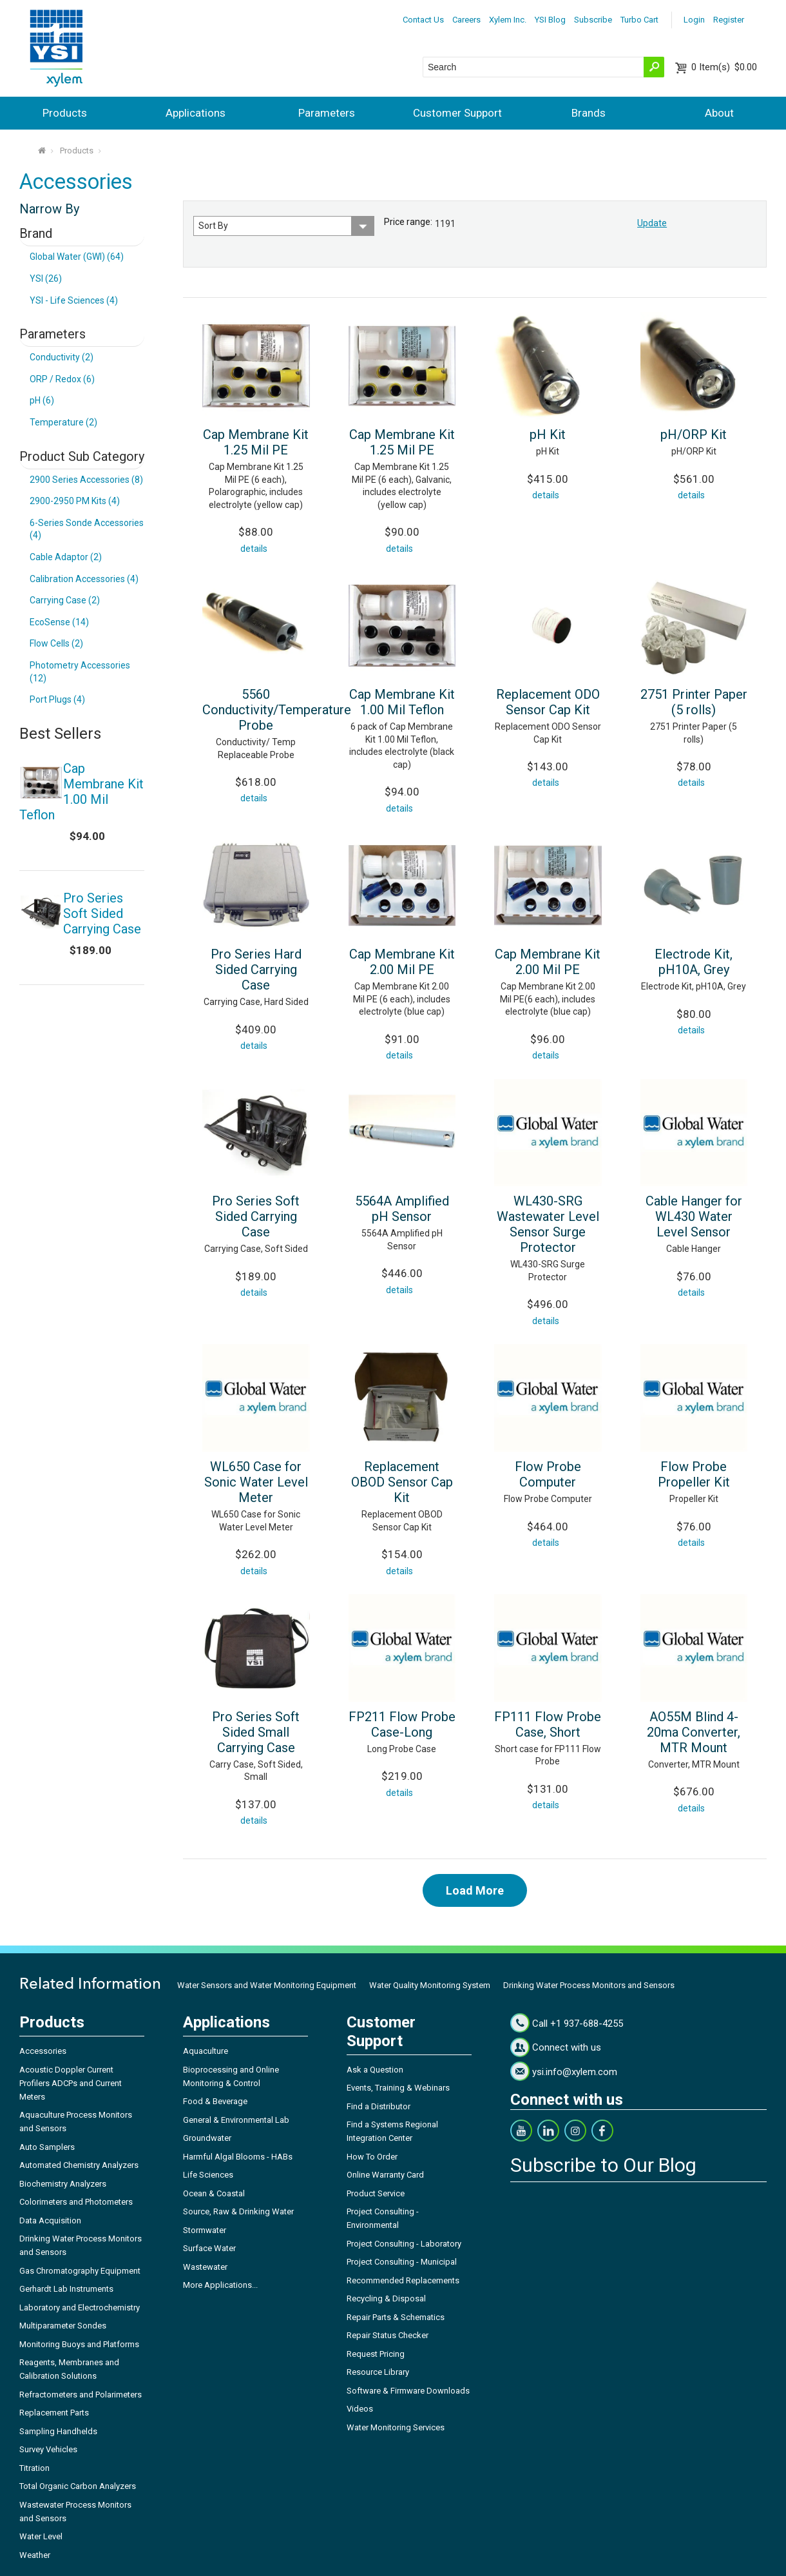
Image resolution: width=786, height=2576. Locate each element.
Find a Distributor (378, 2106)
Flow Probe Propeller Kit (694, 1474)
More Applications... (220, 2285)
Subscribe (593, 19)
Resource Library (378, 2372)
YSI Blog (550, 19)
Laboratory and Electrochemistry (79, 2307)
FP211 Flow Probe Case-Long (402, 1724)
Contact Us (423, 19)
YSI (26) (46, 278)
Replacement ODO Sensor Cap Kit (548, 702)
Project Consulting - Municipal (402, 2262)
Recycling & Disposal (386, 2298)
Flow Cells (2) (56, 643)
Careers (466, 19)
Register (728, 19)
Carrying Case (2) (65, 600)
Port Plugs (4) (57, 699)
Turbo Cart (639, 19)
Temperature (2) (63, 422)
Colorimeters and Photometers (76, 2202)
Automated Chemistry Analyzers (79, 2165)
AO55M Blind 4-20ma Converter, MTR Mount (693, 1732)
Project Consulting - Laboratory (404, 2244)
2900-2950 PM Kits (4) (75, 501)
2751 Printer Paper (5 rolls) (693, 702)
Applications (195, 112)
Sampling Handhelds (58, 2431)
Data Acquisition (50, 2220)
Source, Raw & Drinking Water (238, 2211)
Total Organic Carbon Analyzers (77, 2486)
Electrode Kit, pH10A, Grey (694, 961)
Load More (475, 1890)
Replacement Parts (54, 2412)
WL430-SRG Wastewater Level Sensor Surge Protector (548, 1224)
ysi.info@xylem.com (574, 2072)
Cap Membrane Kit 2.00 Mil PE (402, 961)
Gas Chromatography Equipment (79, 2271)
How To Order (372, 2156)
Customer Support (457, 112)
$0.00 (724, 67)
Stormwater (204, 2230)
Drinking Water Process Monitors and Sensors (589, 1985)
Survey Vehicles (48, 2449)
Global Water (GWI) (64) (77, 256)
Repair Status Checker (387, 2335)
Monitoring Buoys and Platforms (79, 2344)
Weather (34, 2555)
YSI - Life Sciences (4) (74, 300)
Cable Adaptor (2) (66, 557)
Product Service (376, 2193)
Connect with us (566, 2047)
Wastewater (205, 2267)
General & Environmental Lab (236, 2120)
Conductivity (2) (61, 357)
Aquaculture (205, 2051)
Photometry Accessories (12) (80, 671)
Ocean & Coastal (214, 2193)
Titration (34, 2468)
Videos (360, 2409)
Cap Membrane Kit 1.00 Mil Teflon (402, 702)
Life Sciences (208, 2175)
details (253, 548)
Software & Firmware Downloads (408, 2390)
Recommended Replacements (403, 2280)
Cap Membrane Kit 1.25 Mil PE (256, 442)
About (719, 112)
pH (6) (42, 400)
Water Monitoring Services (396, 2427)
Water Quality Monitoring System (429, 1985)
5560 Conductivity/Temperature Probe (276, 710)
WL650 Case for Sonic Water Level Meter (256, 1482)
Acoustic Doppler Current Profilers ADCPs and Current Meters (70, 2083)
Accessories (42, 2051)
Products (65, 112)
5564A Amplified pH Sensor (402, 1208)
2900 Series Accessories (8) (86, 479)
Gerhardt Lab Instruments (66, 2289)
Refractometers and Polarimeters (80, 2394)
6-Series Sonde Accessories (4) (87, 529)
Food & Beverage (215, 2101)
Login (694, 19)
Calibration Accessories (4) (84, 579)
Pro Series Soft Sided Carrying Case (256, 1216)
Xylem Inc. (507, 19)
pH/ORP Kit (693, 434)
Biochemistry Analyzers (62, 2184)
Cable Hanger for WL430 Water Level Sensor (694, 1216)
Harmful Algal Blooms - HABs (237, 2156)
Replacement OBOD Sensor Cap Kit (402, 1482)
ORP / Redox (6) (62, 379)
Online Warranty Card (385, 2175)
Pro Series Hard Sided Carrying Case (256, 969)
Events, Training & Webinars (398, 2088)
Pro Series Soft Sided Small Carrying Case (256, 1732)
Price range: (408, 222)
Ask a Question (375, 2069)
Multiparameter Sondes (62, 2325)
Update (652, 223)
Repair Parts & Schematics (396, 2317)
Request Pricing (376, 2354)
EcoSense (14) (59, 622)
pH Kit (548, 434)
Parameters (326, 112)
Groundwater (207, 2138)
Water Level (40, 2536)
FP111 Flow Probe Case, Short (547, 1724)
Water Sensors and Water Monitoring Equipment (266, 1985)
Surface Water (209, 2248)
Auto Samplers (47, 2147)
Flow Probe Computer (548, 1474)
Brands (588, 112)
